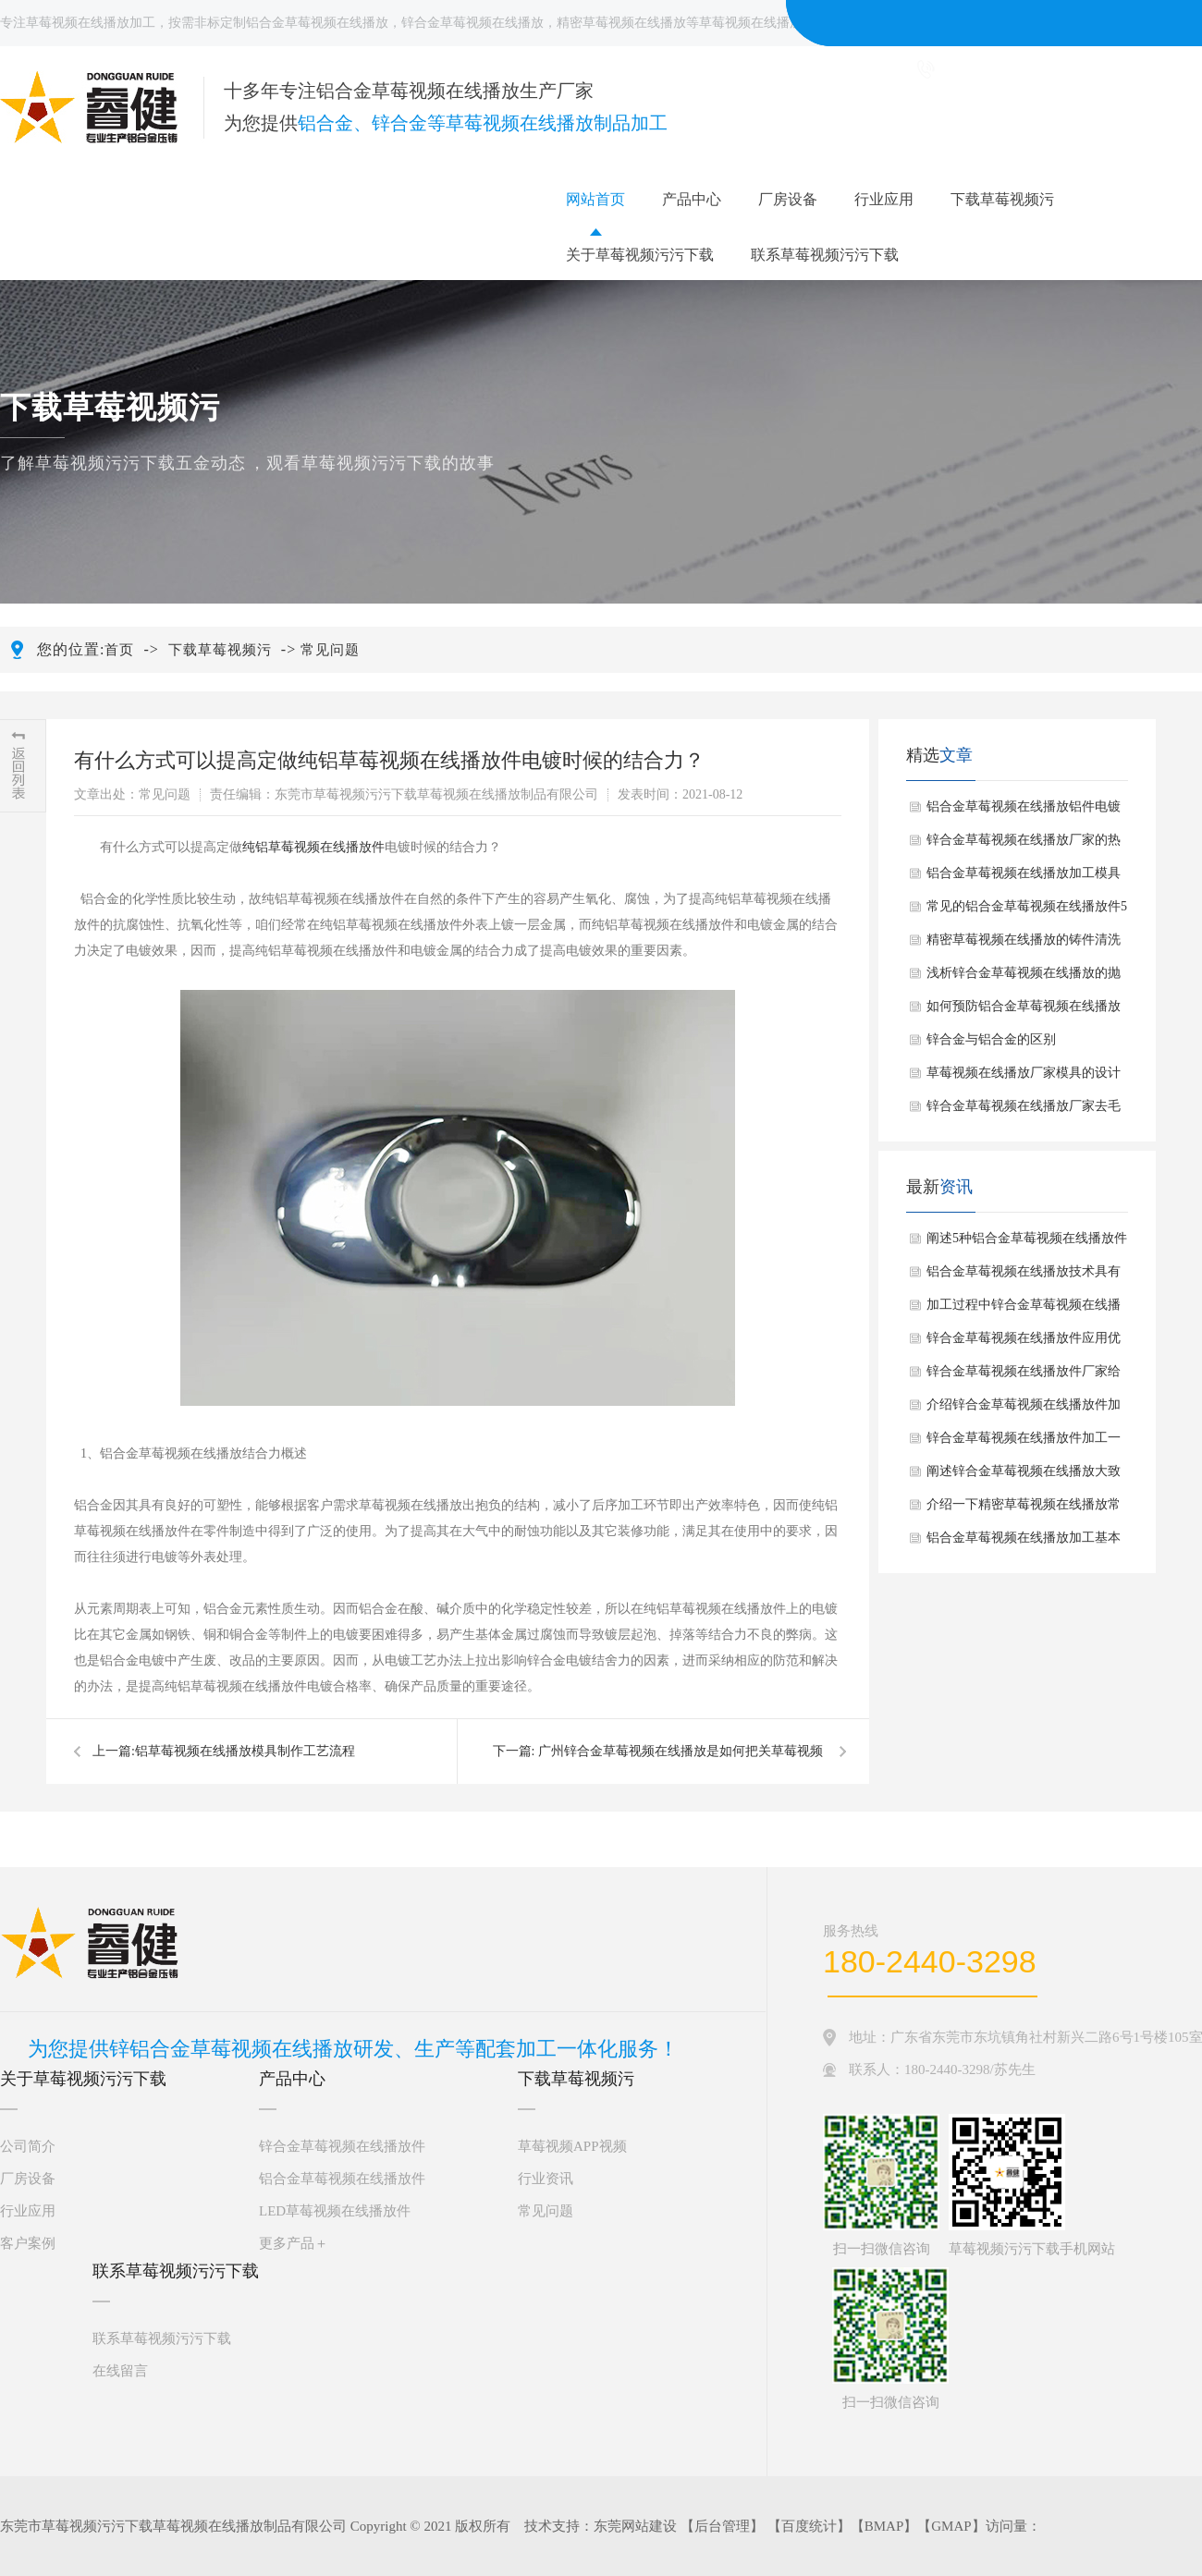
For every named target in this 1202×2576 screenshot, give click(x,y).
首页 (119, 649)
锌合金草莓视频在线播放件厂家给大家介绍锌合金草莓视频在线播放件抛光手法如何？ (1023, 1376)
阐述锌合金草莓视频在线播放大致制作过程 (1023, 1476)
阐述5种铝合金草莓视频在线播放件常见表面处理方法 (1026, 1243)
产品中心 (691, 199)
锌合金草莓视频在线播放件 (342, 2146)
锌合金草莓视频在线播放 (472, 23)
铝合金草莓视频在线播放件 (342, 2178)
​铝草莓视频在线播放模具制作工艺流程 (245, 1751)
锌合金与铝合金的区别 (991, 1039)
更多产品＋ (293, 2243)
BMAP (884, 2526)
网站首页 (595, 199)
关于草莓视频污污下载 (640, 254)
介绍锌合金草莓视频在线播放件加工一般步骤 (1023, 1410)
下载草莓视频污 (1002, 199)
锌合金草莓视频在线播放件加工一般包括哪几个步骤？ (1023, 1443)
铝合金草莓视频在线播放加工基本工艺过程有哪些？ (1023, 1543)
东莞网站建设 (635, 2526)
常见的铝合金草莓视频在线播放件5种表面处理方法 (1026, 911)
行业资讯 (545, 2178)
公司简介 (27, 2146)
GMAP (951, 2526)
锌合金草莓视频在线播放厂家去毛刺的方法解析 (1023, 1111)
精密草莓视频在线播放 (621, 23)
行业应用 (884, 199)
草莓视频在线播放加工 (90, 23)
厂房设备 (787, 199)
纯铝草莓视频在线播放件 (313, 847)
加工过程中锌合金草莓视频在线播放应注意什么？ (1023, 1310)
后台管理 (722, 2526)
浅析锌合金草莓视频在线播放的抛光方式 (1023, 978)
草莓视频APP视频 (572, 2146)
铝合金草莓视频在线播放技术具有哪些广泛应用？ (1023, 1276)
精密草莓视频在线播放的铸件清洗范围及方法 (1023, 945)
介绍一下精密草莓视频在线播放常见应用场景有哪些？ (1023, 1509)
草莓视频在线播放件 (757, 23)
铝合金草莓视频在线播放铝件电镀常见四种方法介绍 (1023, 812)
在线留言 (120, 2370)
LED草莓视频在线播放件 (335, 2211)
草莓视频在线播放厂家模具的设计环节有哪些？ (1023, 1078)
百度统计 (809, 2526)
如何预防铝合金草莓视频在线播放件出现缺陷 (1023, 1011)
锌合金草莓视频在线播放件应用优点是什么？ (1023, 1343)
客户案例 (27, 2243)
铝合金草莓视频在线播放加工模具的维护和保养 (1023, 878)
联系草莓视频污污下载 (825, 254)
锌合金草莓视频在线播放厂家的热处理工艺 (1023, 845)
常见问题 (330, 649)
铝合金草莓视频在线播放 (317, 23)
